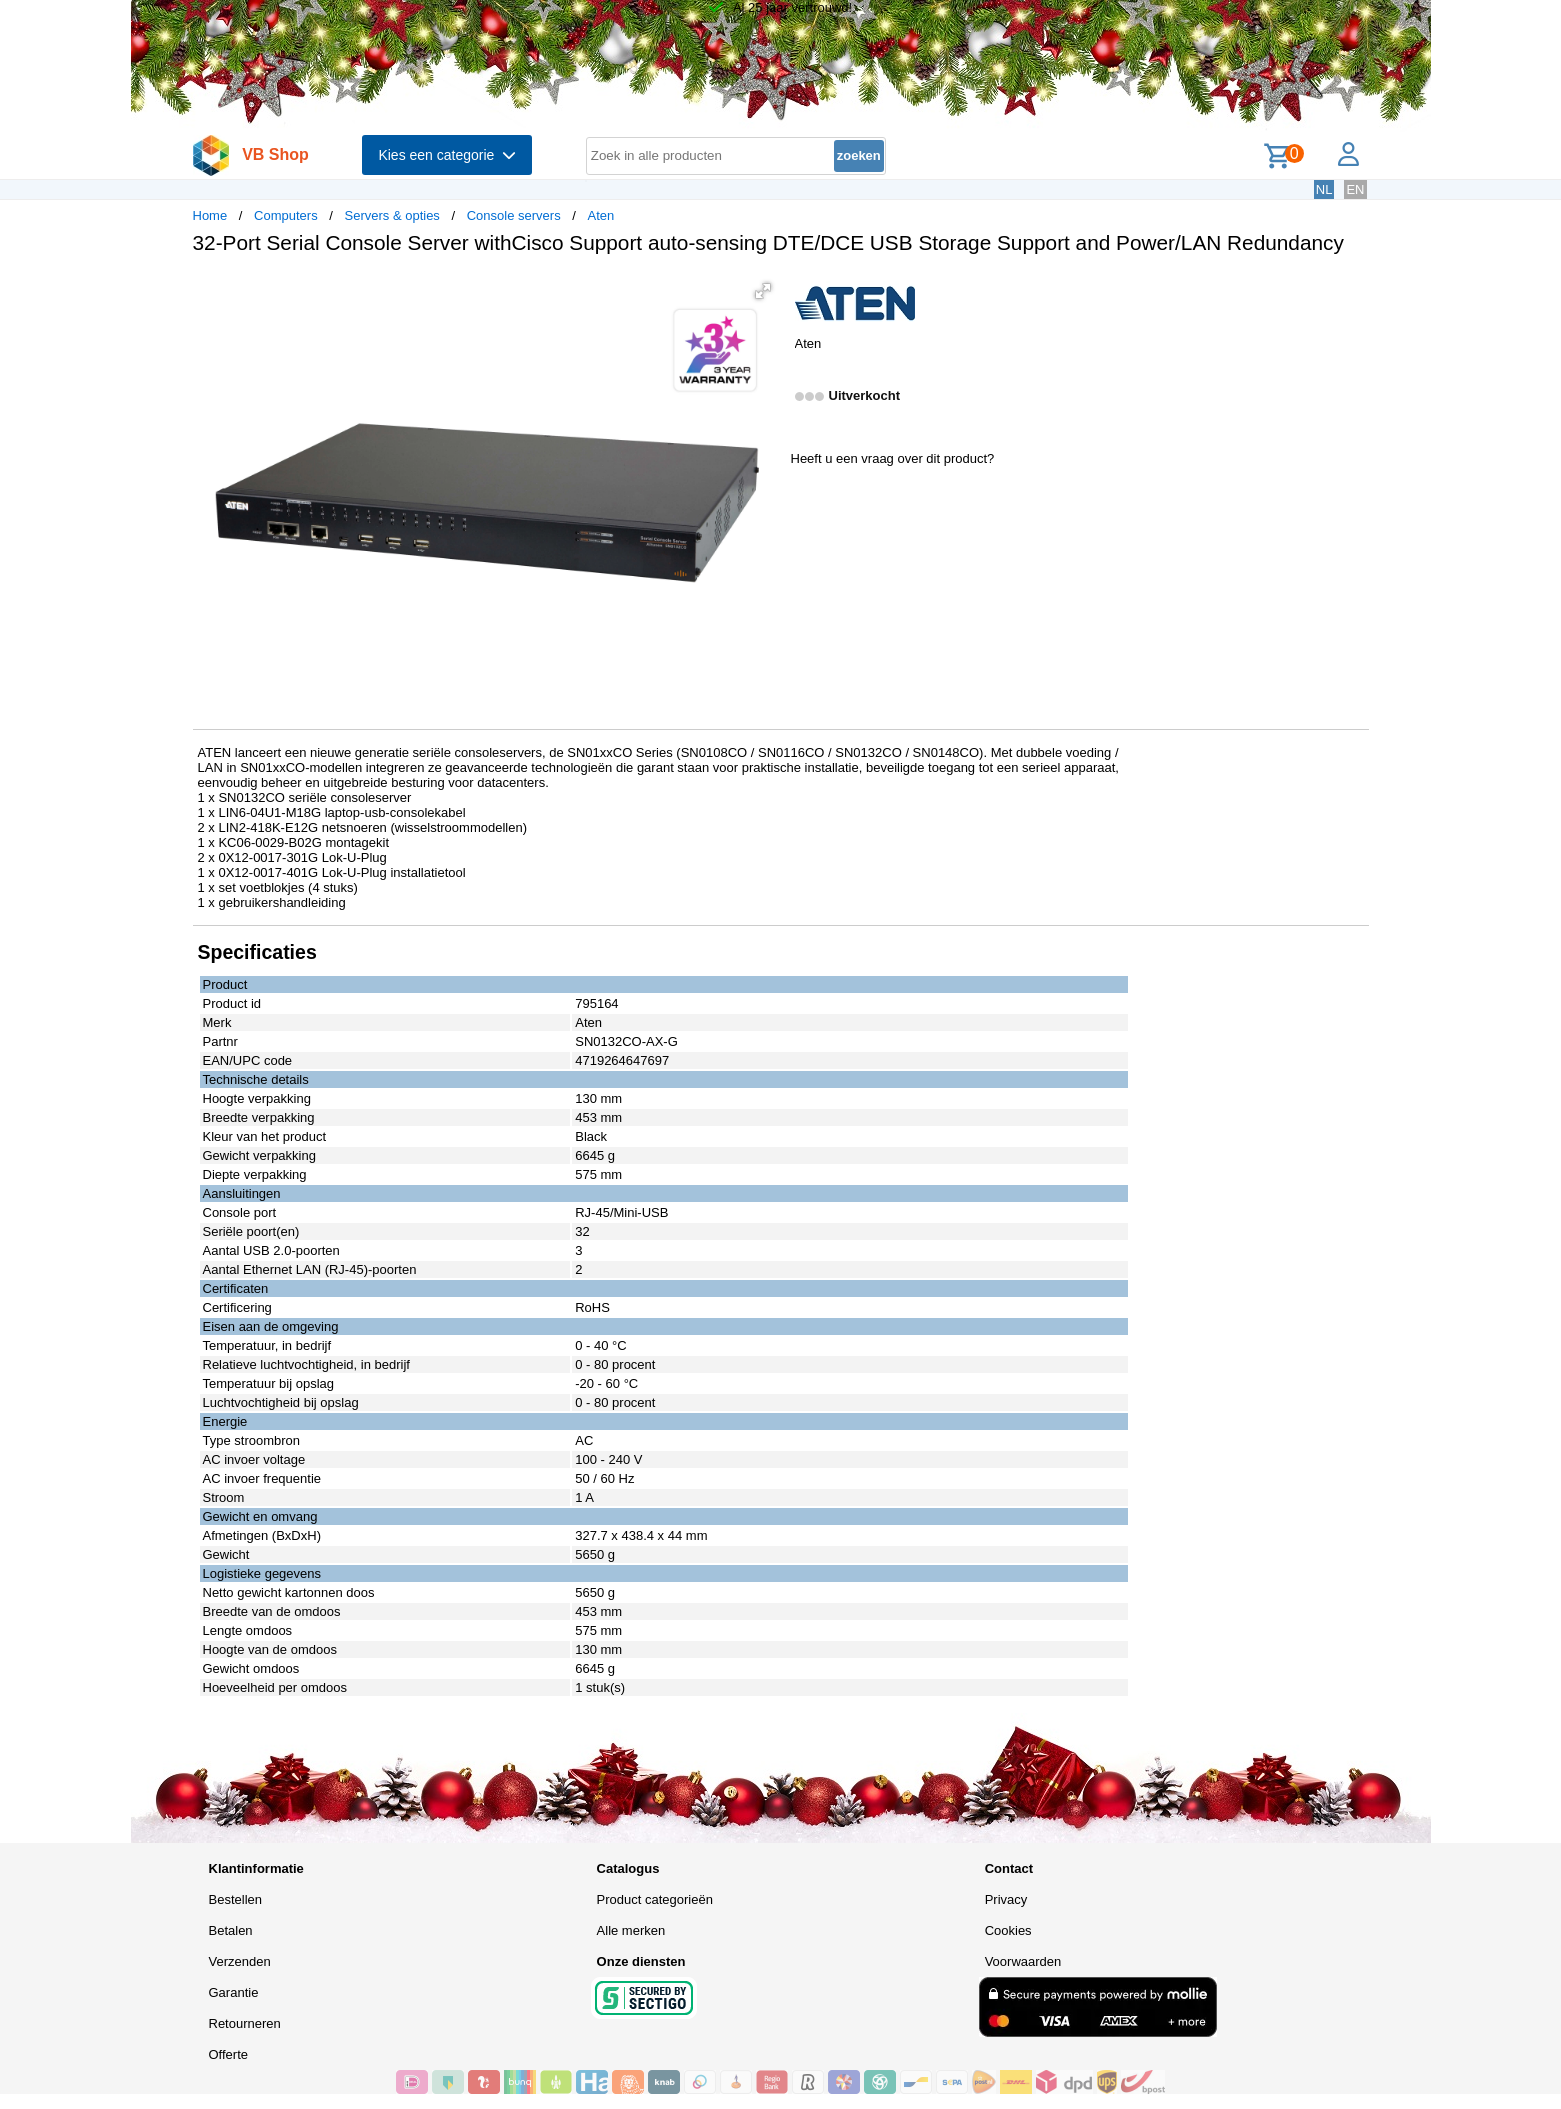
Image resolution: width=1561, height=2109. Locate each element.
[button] (763, 291)
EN (1355, 189)
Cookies (1008, 1930)
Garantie (234, 1992)
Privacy (1006, 1899)
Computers (286, 215)
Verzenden (240, 1961)
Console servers (514, 215)
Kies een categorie (447, 155)
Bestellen (235, 1899)
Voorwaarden (1023, 1961)
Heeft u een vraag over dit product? (893, 458)
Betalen (231, 1930)
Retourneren (245, 2023)
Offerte (229, 2054)
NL (1324, 189)
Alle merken (631, 1930)
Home (210, 215)
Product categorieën (655, 1899)
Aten (601, 215)
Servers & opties (391, 215)
